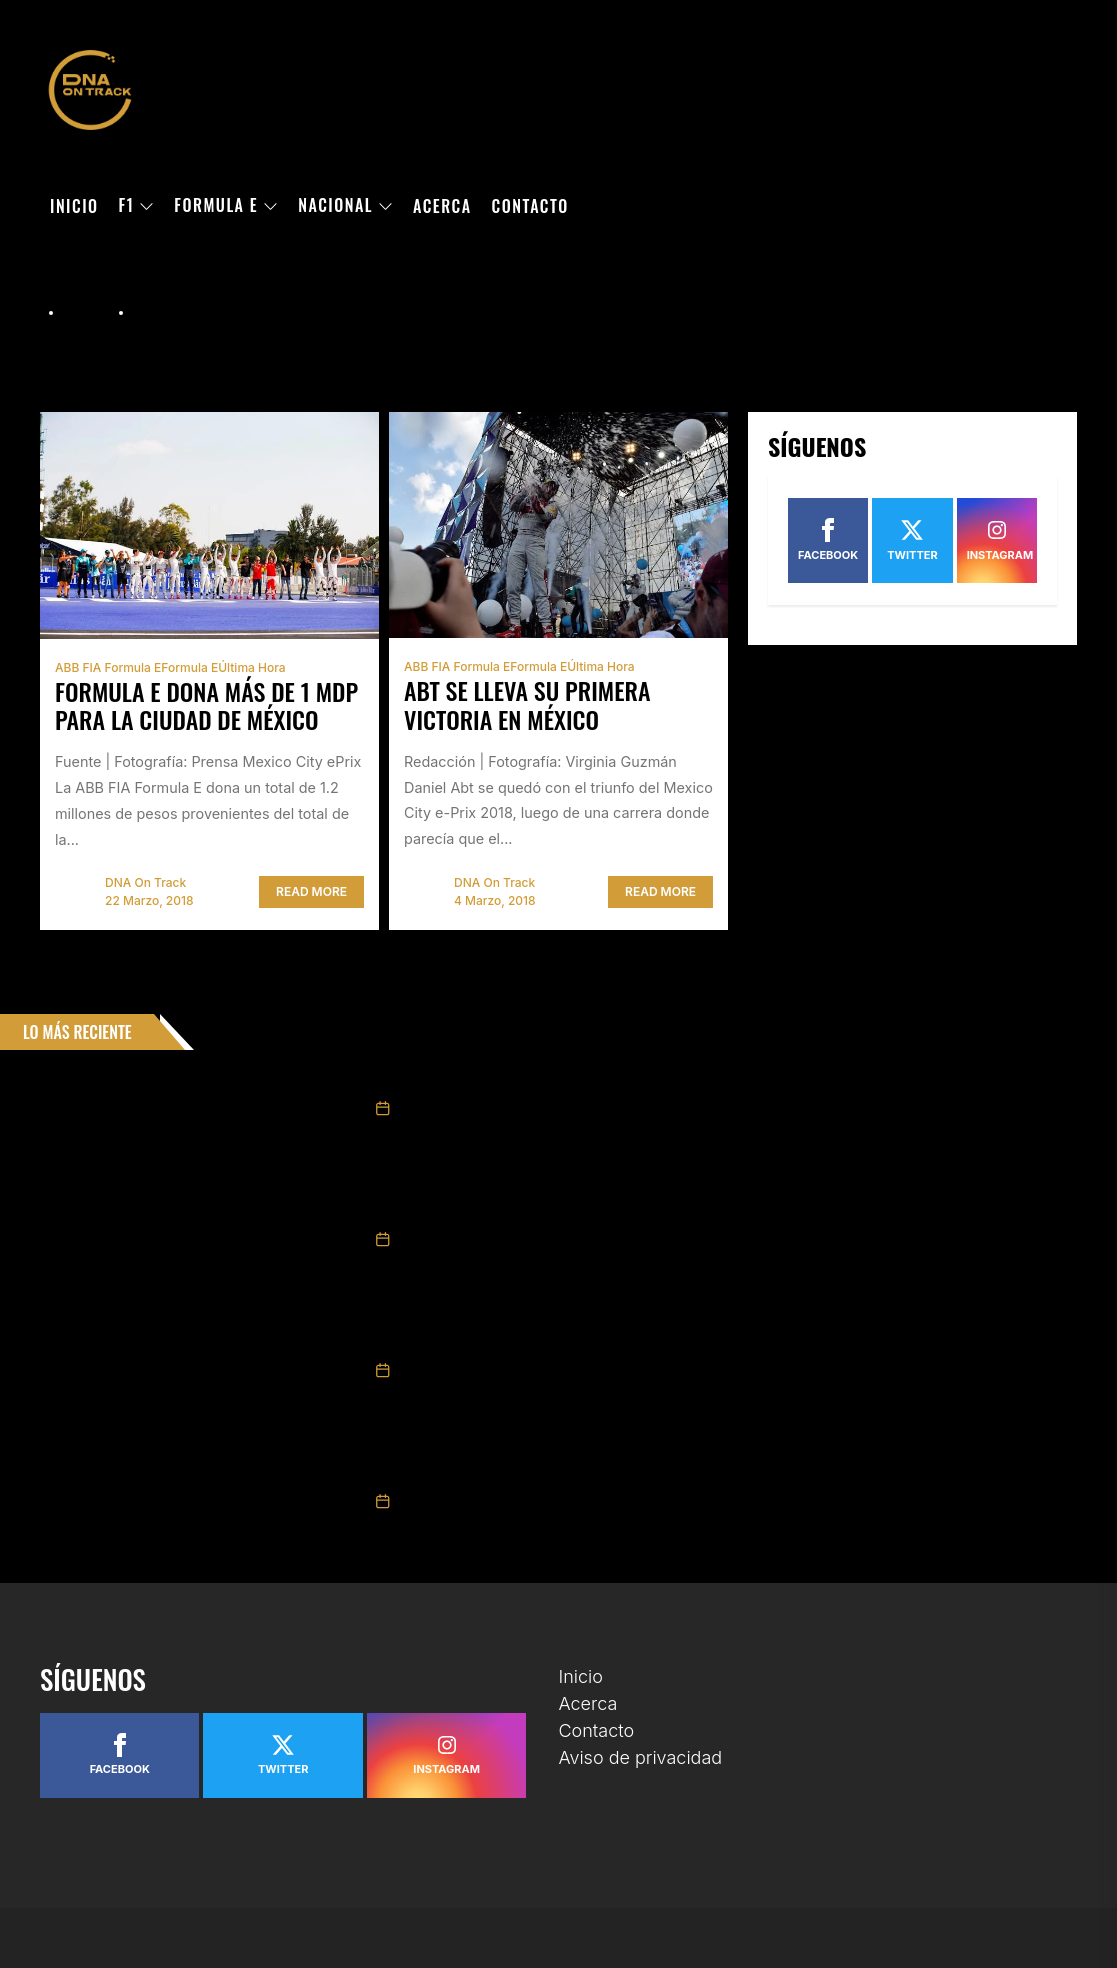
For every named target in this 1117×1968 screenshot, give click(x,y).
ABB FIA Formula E (108, 667)
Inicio (74, 206)
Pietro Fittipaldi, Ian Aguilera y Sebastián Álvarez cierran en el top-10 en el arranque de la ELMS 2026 (709, 1472)
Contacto (530, 206)
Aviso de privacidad (641, 1757)
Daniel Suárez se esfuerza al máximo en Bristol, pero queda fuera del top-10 (626, 1341)
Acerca (442, 206)
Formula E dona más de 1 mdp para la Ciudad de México (206, 705)
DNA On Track (145, 882)
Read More (311, 891)
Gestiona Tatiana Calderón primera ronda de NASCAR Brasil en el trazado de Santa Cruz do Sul (688, 1210)
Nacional (345, 206)
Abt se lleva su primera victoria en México (527, 704)
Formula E (226, 206)
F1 (137, 206)
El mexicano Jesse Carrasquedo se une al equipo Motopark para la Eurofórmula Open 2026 (674, 1079)
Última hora (251, 667)
